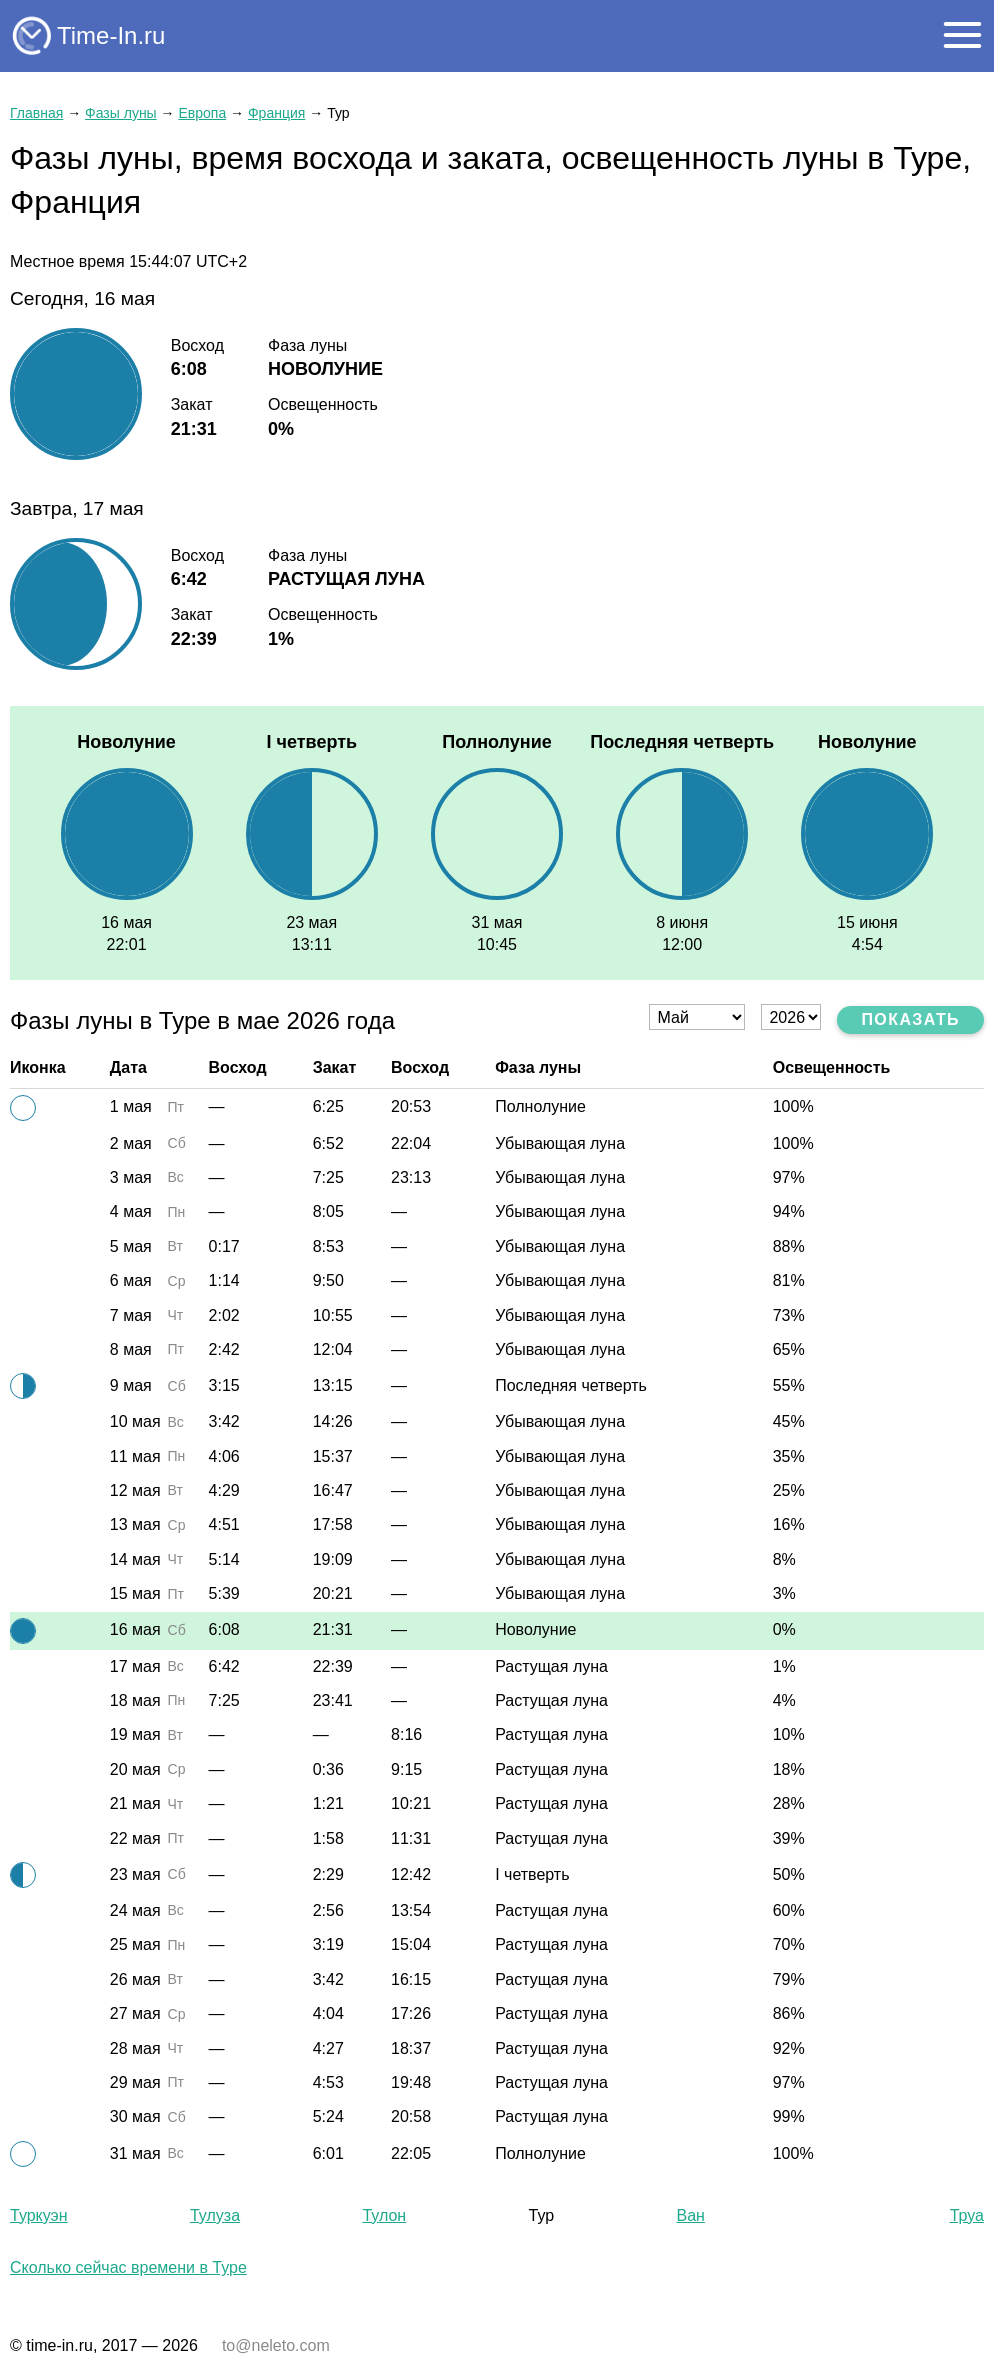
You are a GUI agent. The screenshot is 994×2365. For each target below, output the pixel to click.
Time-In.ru (111, 35)
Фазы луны (121, 113)
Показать (910, 1019)
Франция (276, 113)
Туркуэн (39, 2215)
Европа (202, 113)
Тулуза (215, 2215)
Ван (691, 2215)
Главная (36, 113)
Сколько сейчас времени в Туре (128, 2267)
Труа (967, 2215)
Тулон (384, 2215)
